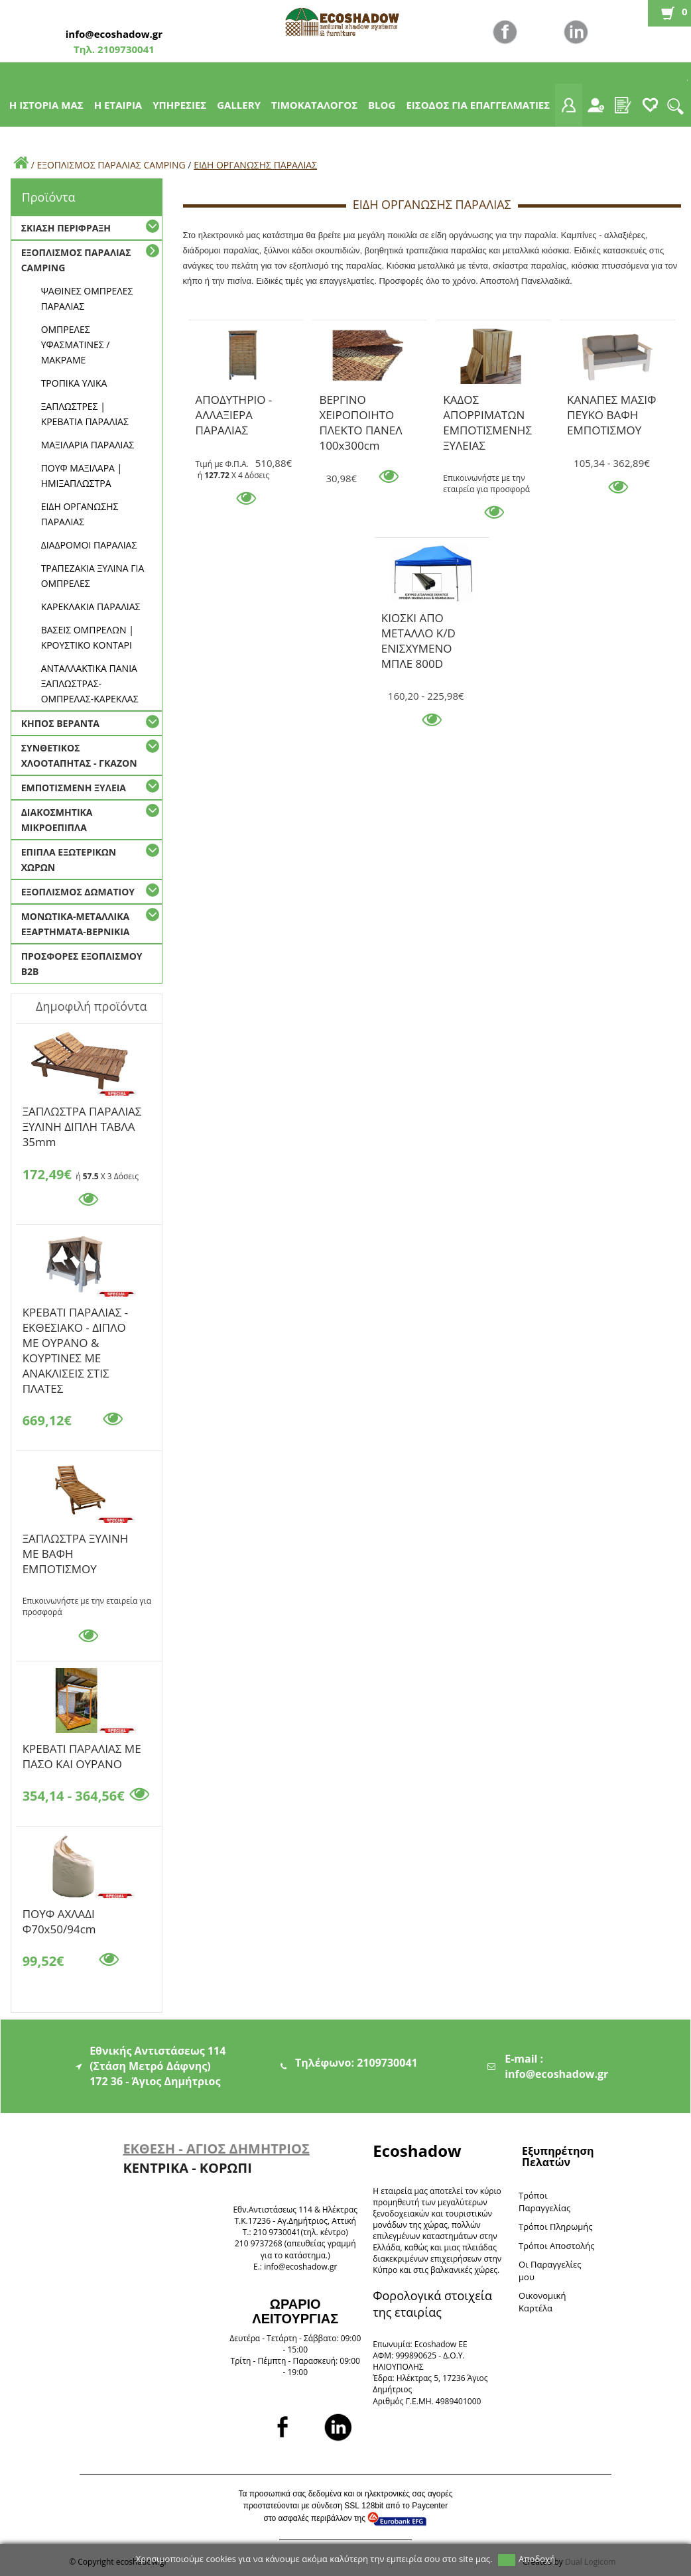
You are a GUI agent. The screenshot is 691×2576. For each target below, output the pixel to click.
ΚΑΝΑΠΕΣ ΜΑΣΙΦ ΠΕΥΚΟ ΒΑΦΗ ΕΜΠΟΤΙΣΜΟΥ (612, 402)
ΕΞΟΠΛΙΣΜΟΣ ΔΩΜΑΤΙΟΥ (78, 891)
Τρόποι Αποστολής (557, 2246)
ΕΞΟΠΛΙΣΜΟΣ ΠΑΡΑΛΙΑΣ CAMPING (110, 165)
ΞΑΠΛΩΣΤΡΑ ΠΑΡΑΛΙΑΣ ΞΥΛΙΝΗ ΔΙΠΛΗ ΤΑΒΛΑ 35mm (82, 1114)
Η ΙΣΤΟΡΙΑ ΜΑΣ (46, 104)
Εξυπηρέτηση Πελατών (558, 2156)
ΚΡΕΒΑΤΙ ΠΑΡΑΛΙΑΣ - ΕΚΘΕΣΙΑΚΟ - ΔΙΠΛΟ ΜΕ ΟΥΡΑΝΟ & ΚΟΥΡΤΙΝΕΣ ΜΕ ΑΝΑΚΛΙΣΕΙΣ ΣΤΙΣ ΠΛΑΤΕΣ (76, 1314)
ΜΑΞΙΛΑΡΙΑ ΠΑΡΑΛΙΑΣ (88, 444)
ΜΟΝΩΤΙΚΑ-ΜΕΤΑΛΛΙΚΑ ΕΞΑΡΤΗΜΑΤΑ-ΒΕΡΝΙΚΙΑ (75, 924)
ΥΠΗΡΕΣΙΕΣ (179, 104)
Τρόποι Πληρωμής (555, 2226)
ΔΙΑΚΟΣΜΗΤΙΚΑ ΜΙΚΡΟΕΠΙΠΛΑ (57, 820)
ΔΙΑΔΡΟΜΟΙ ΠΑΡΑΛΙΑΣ (89, 545)
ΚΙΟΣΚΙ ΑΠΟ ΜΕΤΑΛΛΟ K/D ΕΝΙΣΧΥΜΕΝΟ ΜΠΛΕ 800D (418, 620)
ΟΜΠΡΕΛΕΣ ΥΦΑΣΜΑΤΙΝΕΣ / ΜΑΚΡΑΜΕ (75, 344)
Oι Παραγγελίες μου (550, 2270)
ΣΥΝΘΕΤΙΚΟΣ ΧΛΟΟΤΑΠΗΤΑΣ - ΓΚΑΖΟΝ (79, 755)
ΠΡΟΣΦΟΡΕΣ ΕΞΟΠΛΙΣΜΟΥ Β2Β (82, 964)
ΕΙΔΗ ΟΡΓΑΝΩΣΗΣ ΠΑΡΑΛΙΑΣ (255, 165)
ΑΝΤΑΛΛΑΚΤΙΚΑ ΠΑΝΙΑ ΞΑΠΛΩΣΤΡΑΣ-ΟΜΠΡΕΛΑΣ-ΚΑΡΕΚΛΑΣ (90, 683)
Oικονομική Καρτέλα (542, 2301)
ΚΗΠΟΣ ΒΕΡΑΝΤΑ (60, 723)
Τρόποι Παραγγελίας (544, 2201)
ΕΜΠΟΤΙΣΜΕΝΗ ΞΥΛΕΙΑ (73, 787)
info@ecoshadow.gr (114, 33)
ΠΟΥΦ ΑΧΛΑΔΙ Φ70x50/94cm (59, 1916)
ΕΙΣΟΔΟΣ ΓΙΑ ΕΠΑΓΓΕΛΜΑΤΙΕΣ (478, 104)
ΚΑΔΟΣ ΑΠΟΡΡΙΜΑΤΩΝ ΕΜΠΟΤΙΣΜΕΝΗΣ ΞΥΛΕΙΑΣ (487, 402)
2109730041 (125, 49)
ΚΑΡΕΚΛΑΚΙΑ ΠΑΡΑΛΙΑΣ (91, 606)
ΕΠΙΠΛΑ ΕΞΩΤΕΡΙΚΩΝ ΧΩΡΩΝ (69, 859)
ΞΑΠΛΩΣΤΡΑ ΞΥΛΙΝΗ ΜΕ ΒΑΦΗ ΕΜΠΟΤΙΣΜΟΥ (76, 1541)
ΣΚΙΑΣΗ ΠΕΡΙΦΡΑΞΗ (66, 228)
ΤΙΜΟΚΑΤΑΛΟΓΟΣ (314, 104)
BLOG (381, 104)
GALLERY (239, 104)
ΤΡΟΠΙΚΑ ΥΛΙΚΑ (74, 383)
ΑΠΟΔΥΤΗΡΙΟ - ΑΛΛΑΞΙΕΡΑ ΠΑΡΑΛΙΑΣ (234, 402)
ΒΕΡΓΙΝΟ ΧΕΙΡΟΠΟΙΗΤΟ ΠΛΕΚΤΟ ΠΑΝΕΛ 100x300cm (360, 402)
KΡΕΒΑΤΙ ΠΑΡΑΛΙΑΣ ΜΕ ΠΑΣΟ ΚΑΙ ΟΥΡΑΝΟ (82, 1751)
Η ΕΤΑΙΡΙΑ (118, 104)
